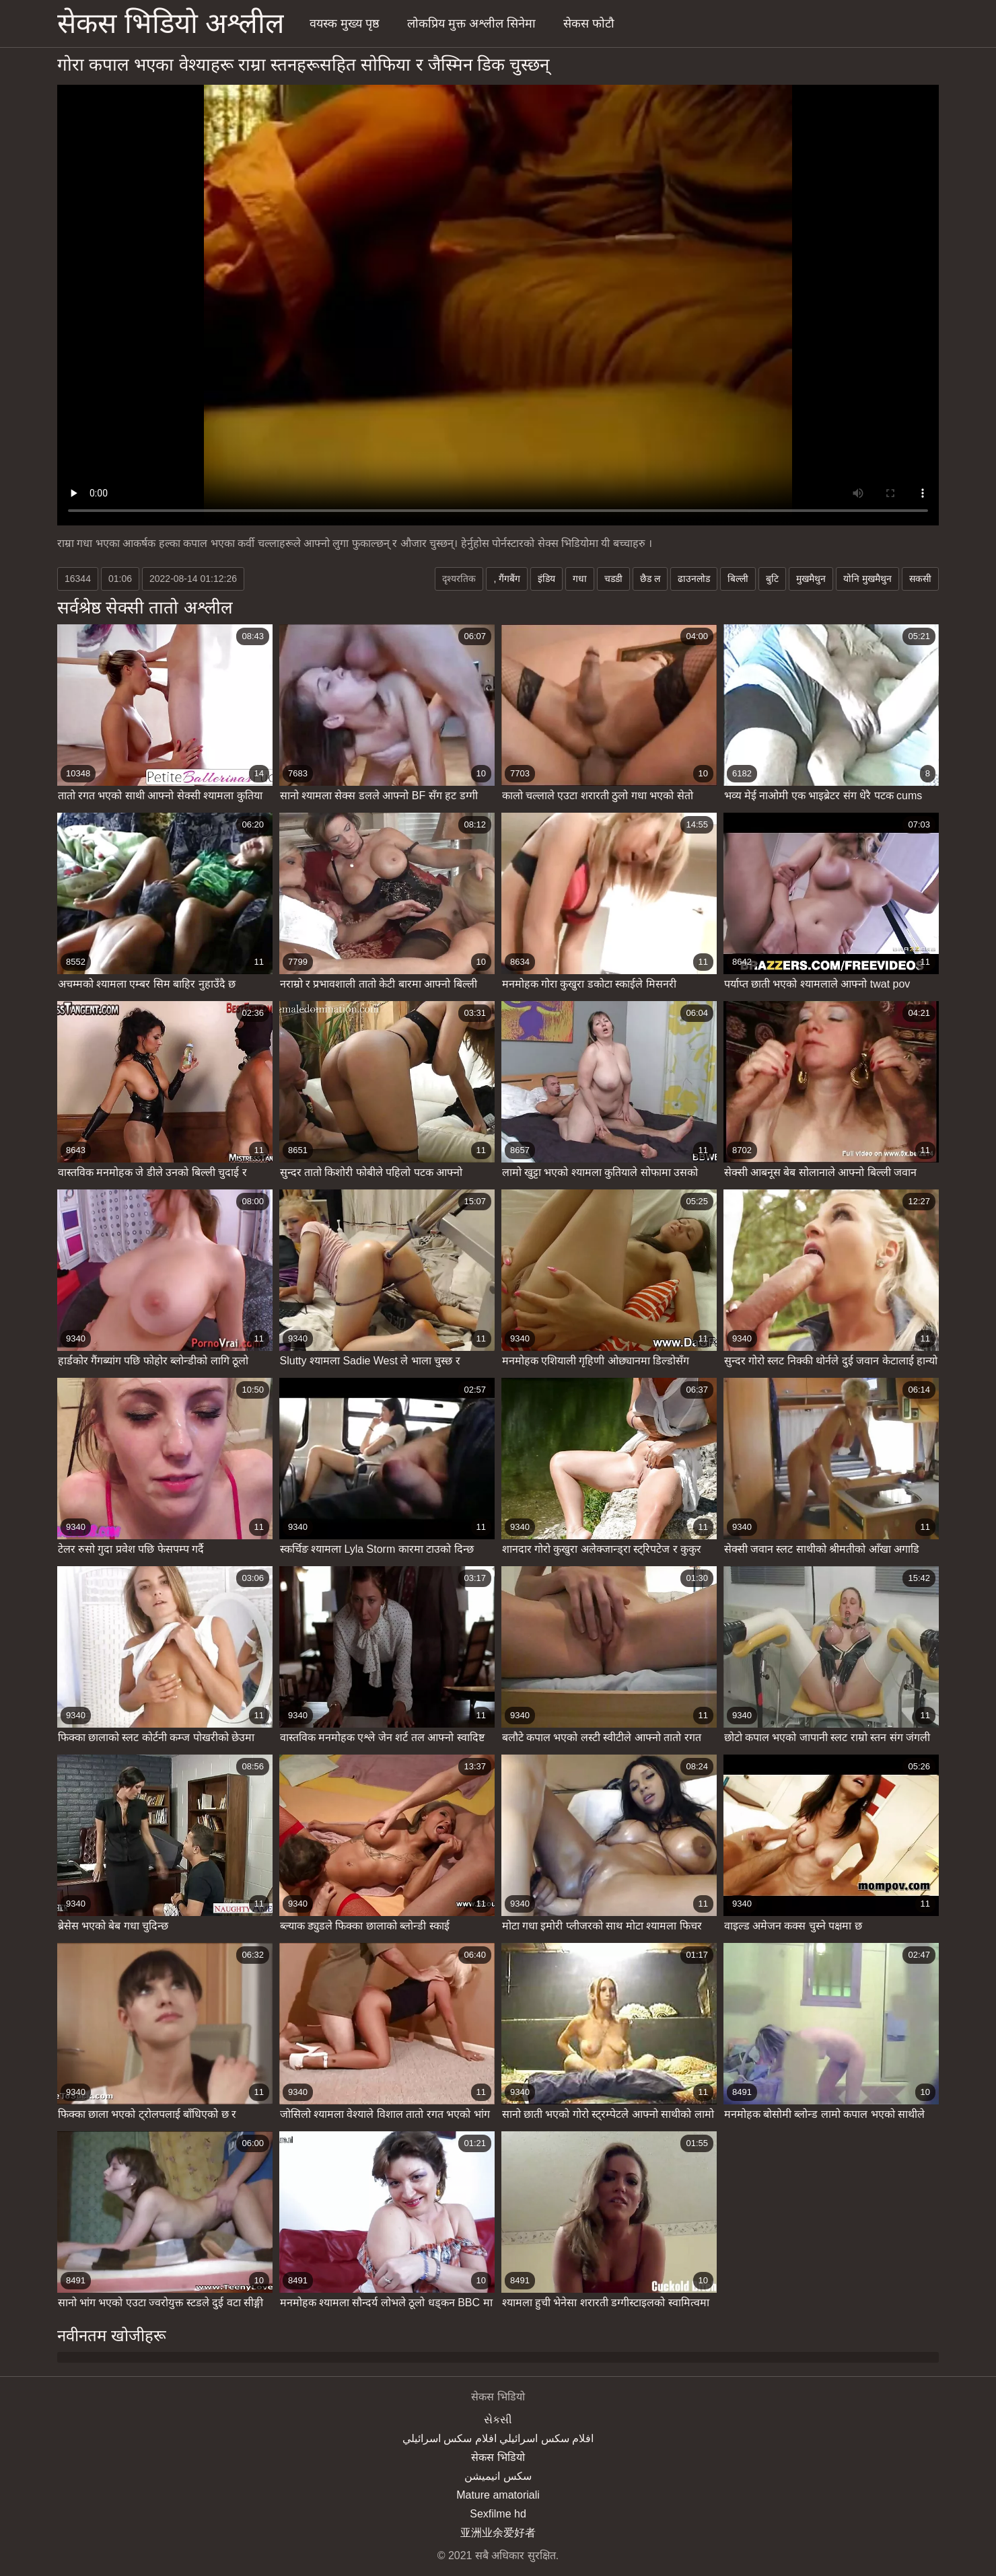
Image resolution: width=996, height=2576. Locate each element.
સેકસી (498, 2419)
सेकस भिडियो (497, 2457)
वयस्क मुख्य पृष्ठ (345, 23)
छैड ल (650, 578)
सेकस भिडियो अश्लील (170, 23)
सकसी (920, 578)
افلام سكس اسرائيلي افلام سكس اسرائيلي (498, 2438)
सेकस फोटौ (588, 23)
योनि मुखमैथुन (867, 578)
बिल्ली (737, 578)
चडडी (613, 578)
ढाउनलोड (694, 578)
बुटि (772, 578)
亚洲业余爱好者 (498, 2532)
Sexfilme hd (498, 2513)
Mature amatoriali (498, 2495)
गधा (580, 578)
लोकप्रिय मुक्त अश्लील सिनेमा (471, 23)
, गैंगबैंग (506, 578)
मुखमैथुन (811, 578)
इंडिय (546, 578)
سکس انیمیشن (497, 2476)
